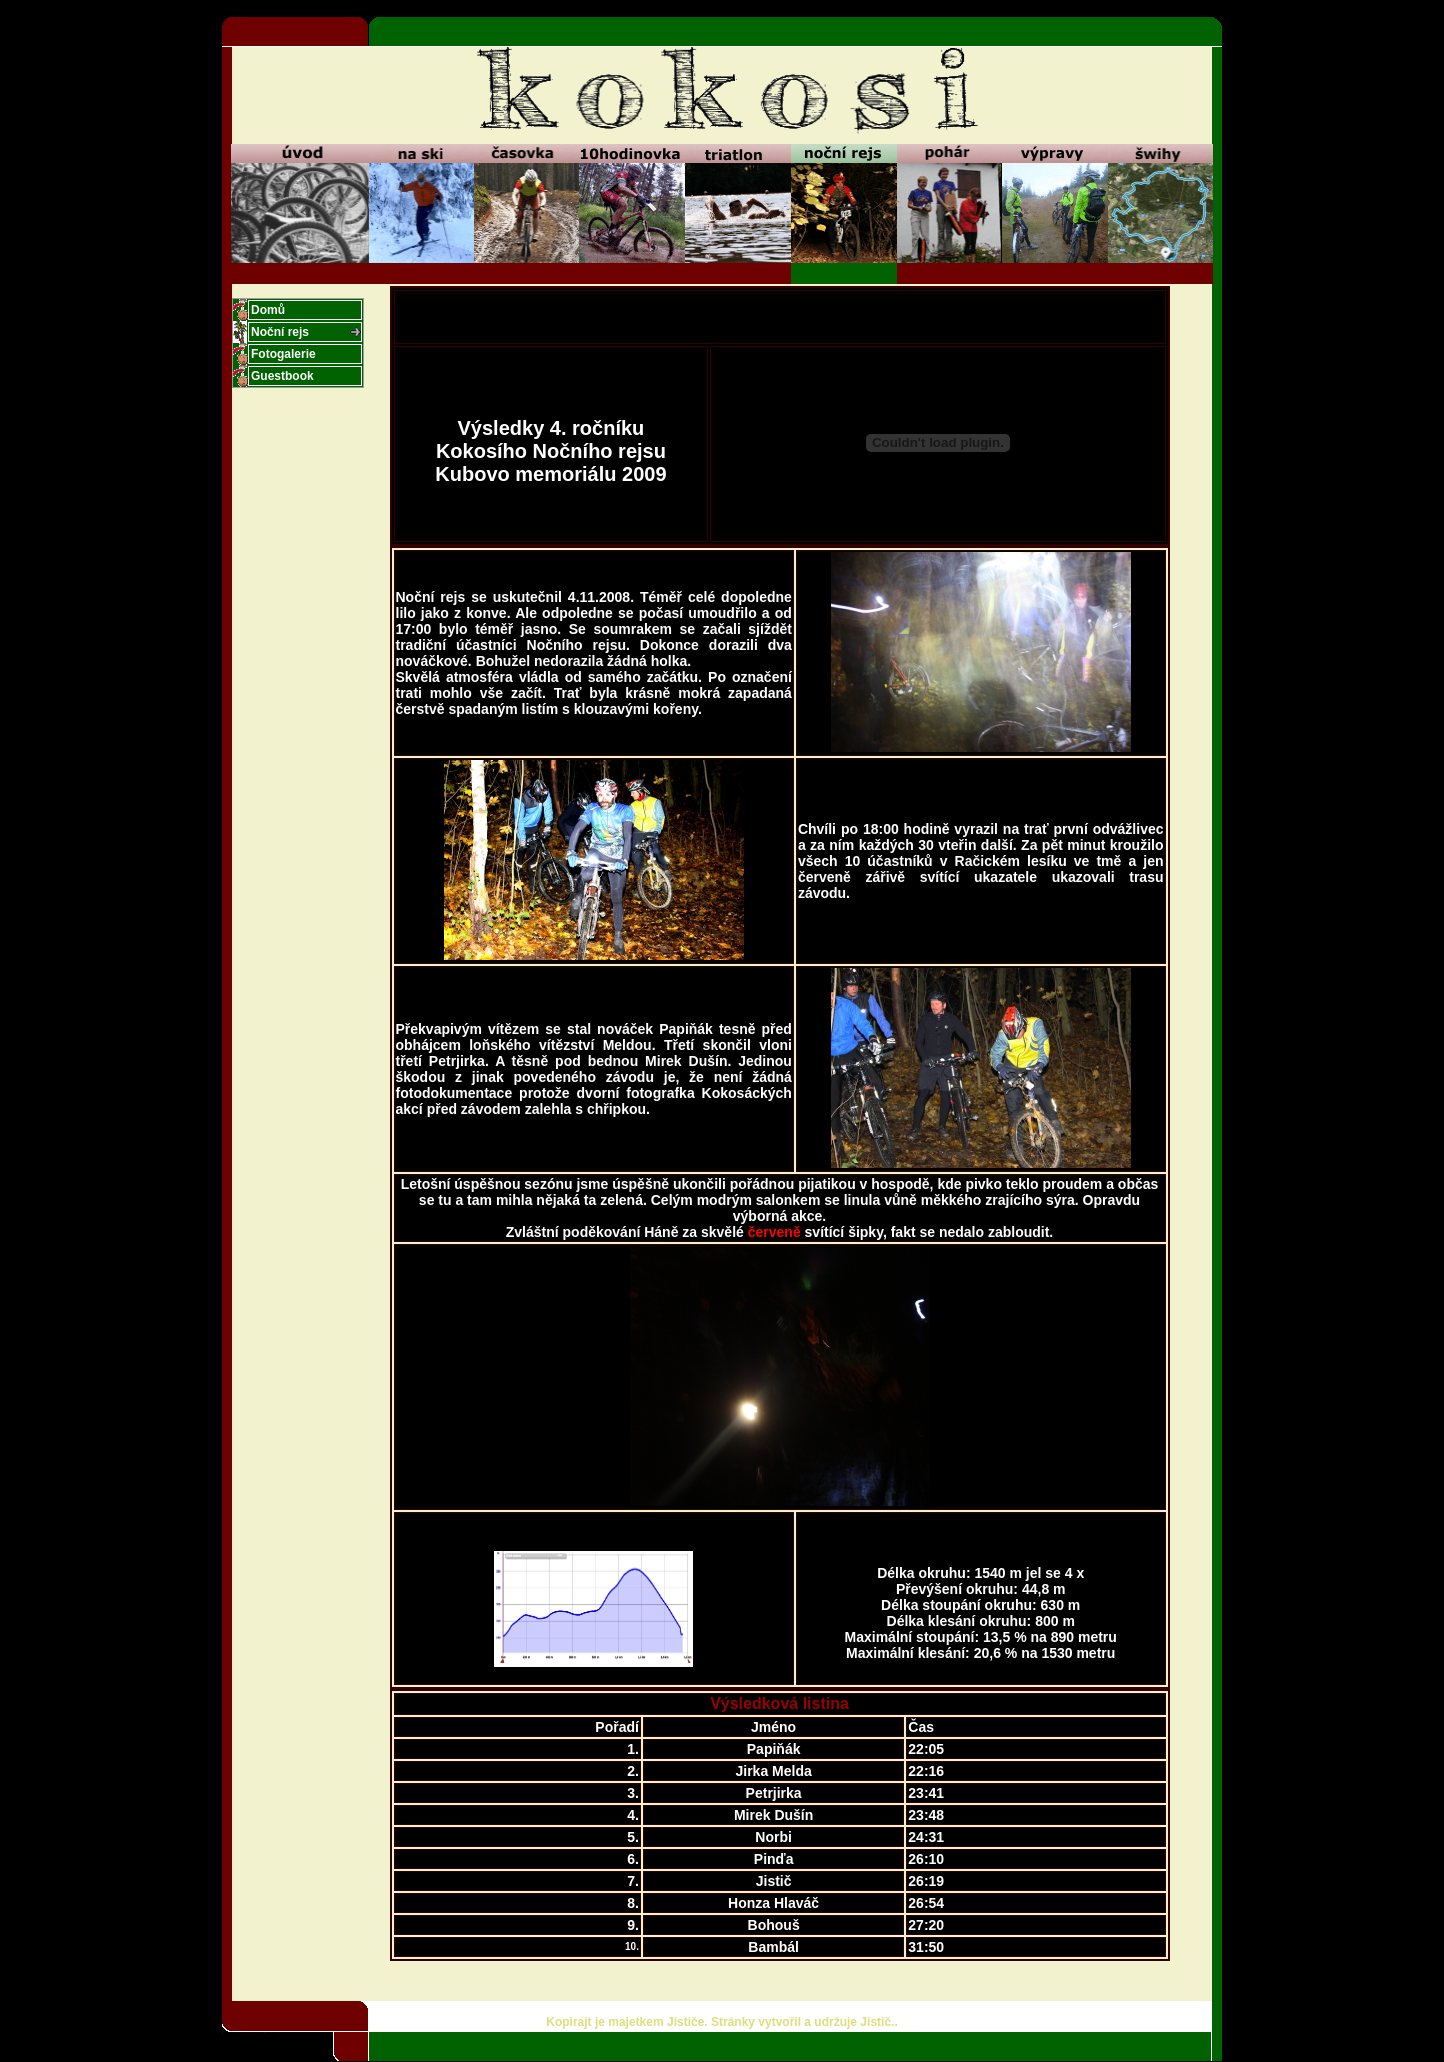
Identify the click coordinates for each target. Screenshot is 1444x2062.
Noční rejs (280, 332)
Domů (268, 310)
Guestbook (282, 376)
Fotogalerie (283, 354)
